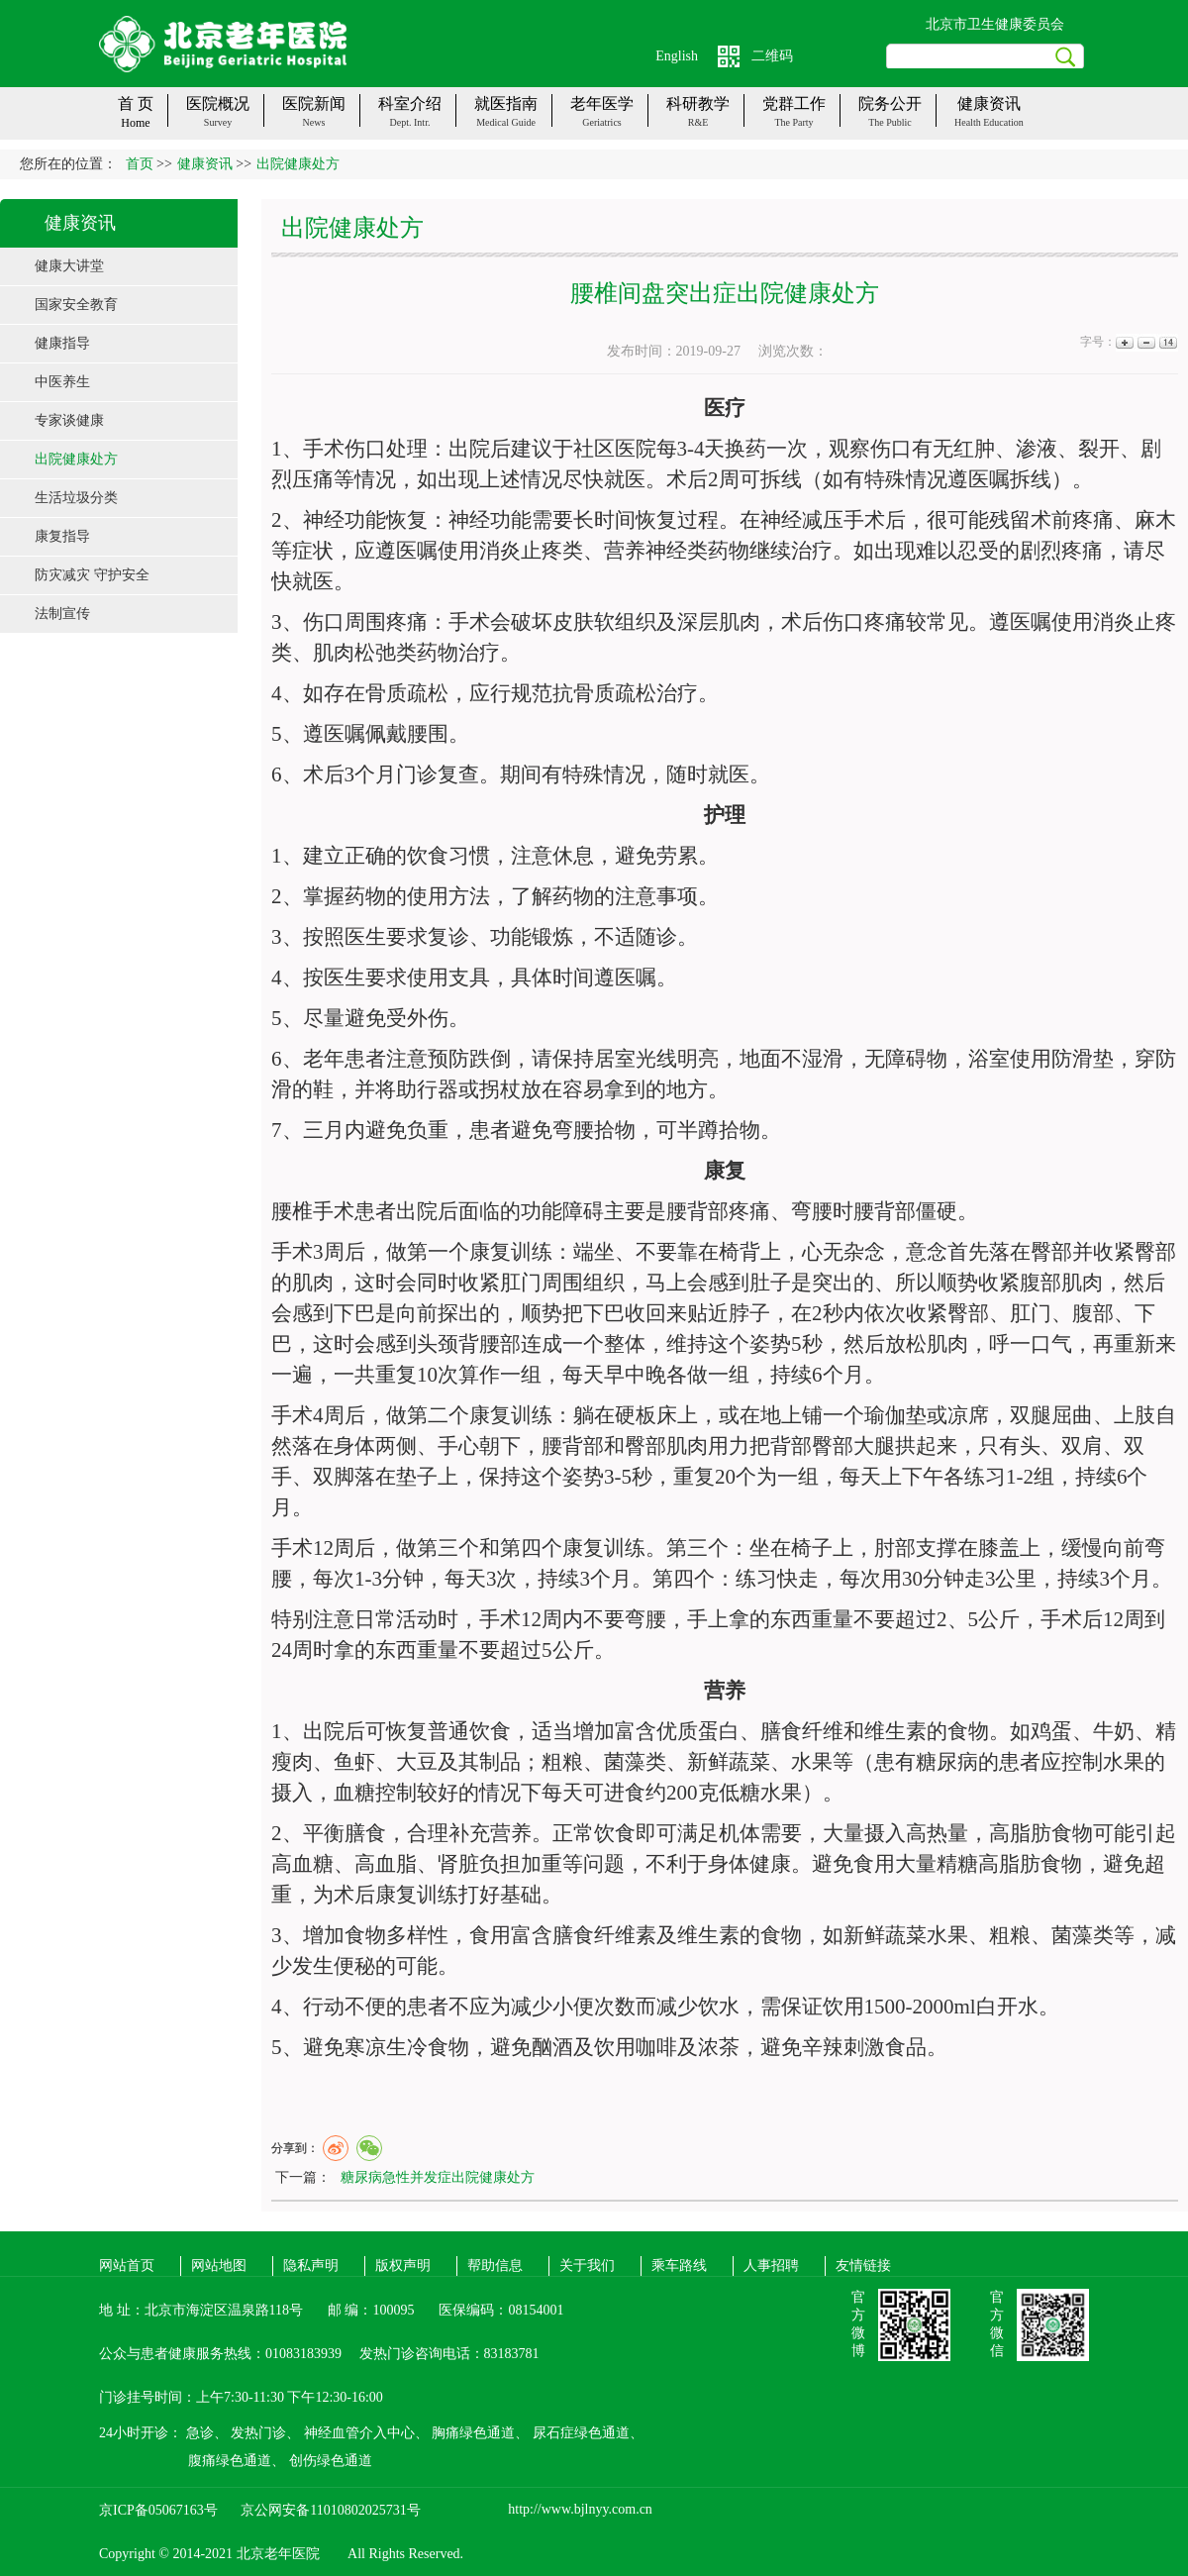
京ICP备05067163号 (158, 2510)
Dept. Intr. (410, 122)
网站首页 (126, 2265)
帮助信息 (495, 2265)
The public (890, 122)
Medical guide (506, 122)
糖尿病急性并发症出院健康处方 (438, 2177)
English (676, 56)
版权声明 (403, 2265)
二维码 (772, 56)
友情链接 (863, 2265)
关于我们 (587, 2265)
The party (793, 122)
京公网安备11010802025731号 (330, 2510)
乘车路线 (679, 2265)
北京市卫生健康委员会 (995, 24)
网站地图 (219, 2265)
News (314, 122)
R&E (698, 122)
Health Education (989, 122)
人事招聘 (771, 2265)
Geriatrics (601, 122)
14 (1166, 342)
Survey (218, 122)
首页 (139, 163)
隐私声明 (311, 2265)
